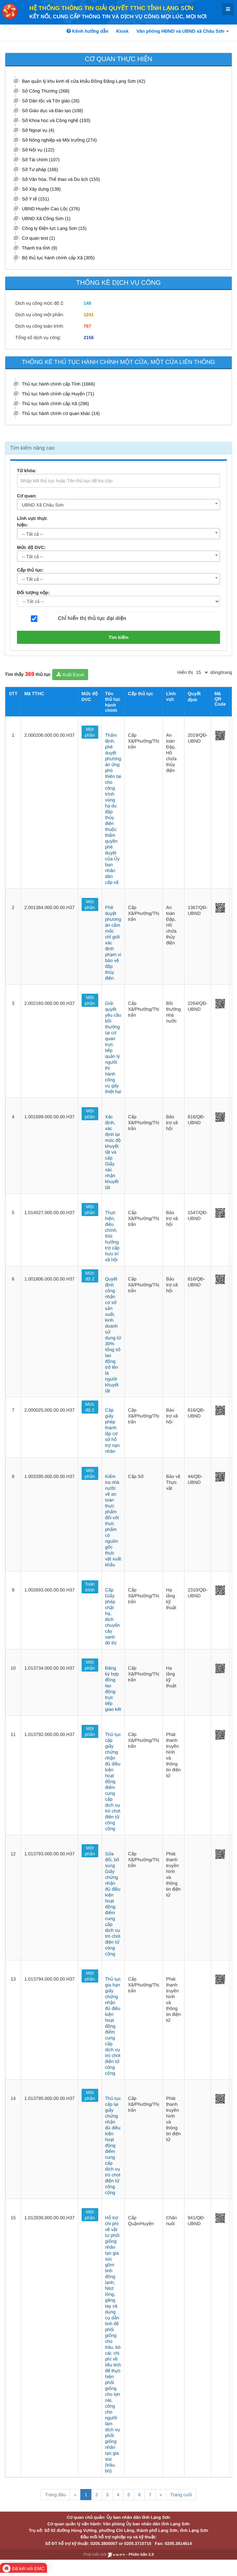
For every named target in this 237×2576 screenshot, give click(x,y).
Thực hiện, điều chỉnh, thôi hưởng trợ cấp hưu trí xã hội (112, 1236)
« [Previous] (75, 2494)
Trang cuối (181, 2494)
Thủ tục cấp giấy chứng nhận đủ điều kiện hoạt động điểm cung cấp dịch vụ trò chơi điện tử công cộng (113, 1781)
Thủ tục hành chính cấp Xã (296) (55, 403)
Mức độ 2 (89, 1275)
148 (87, 303)
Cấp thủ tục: (30, 570)
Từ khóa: (26, 470)
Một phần (90, 732)
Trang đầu (55, 2494)
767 (87, 326)
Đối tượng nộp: (33, 592)
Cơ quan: (27, 495)
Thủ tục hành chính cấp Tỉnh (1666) (58, 383)
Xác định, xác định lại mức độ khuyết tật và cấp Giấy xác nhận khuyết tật (113, 1152)
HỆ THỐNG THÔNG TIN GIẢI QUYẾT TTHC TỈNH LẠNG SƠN (111, 8)
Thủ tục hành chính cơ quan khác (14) (61, 413)
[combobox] (118, 504)
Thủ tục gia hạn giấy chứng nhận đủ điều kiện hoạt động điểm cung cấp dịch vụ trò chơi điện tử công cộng (113, 2026)
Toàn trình (90, 1586)
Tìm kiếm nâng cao (32, 448)
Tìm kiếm (119, 637)
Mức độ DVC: (31, 547)
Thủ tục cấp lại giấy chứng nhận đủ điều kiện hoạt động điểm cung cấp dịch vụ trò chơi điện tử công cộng (113, 2145)
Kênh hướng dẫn (87, 31)
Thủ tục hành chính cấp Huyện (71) (58, 393)
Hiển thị (185, 672)
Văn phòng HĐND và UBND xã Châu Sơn (182, 31)
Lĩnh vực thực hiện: (32, 521)
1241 (89, 314)
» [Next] (161, 2494)
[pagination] (202, 672)
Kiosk (122, 31)
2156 (89, 337)
